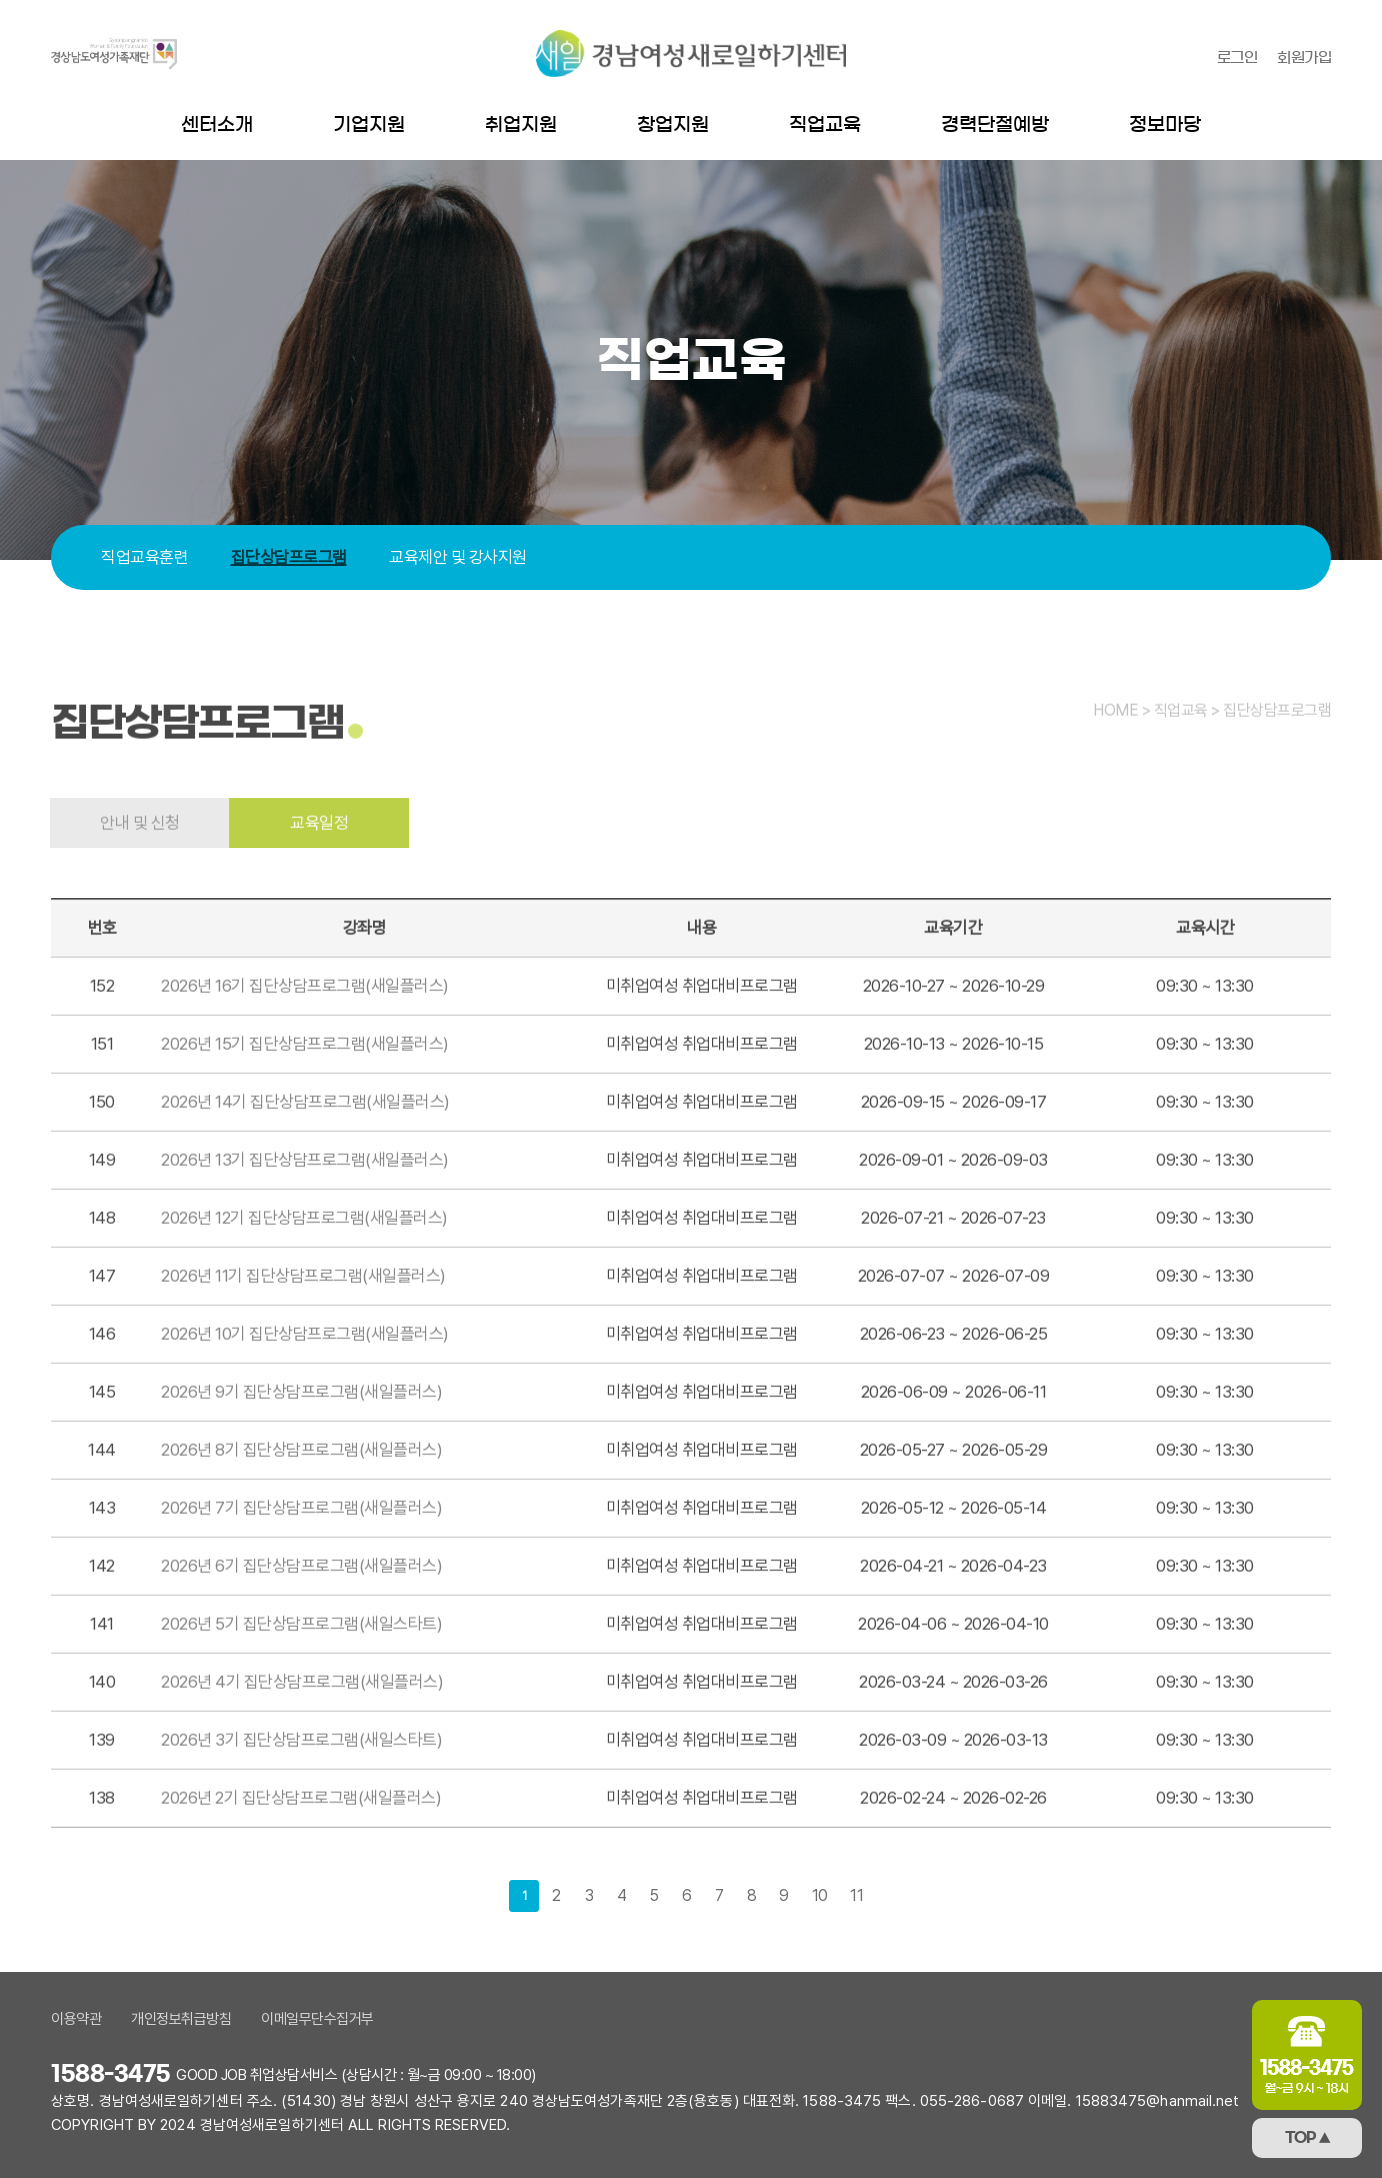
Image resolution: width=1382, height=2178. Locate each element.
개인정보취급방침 (181, 2019)
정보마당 (1165, 124)
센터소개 (217, 124)
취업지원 (521, 124)
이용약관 (76, 2019)
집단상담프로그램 (289, 557)
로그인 (1237, 57)
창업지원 (673, 124)
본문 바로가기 (0, 0)
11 (856, 1895)
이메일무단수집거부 (317, 2019)
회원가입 (1304, 57)
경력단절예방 (995, 124)
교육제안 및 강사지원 (458, 557)
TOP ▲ (1307, 2138)
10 (820, 1895)
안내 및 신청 (140, 864)
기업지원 (369, 124)
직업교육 (825, 124)
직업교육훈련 (144, 557)
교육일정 (319, 864)
